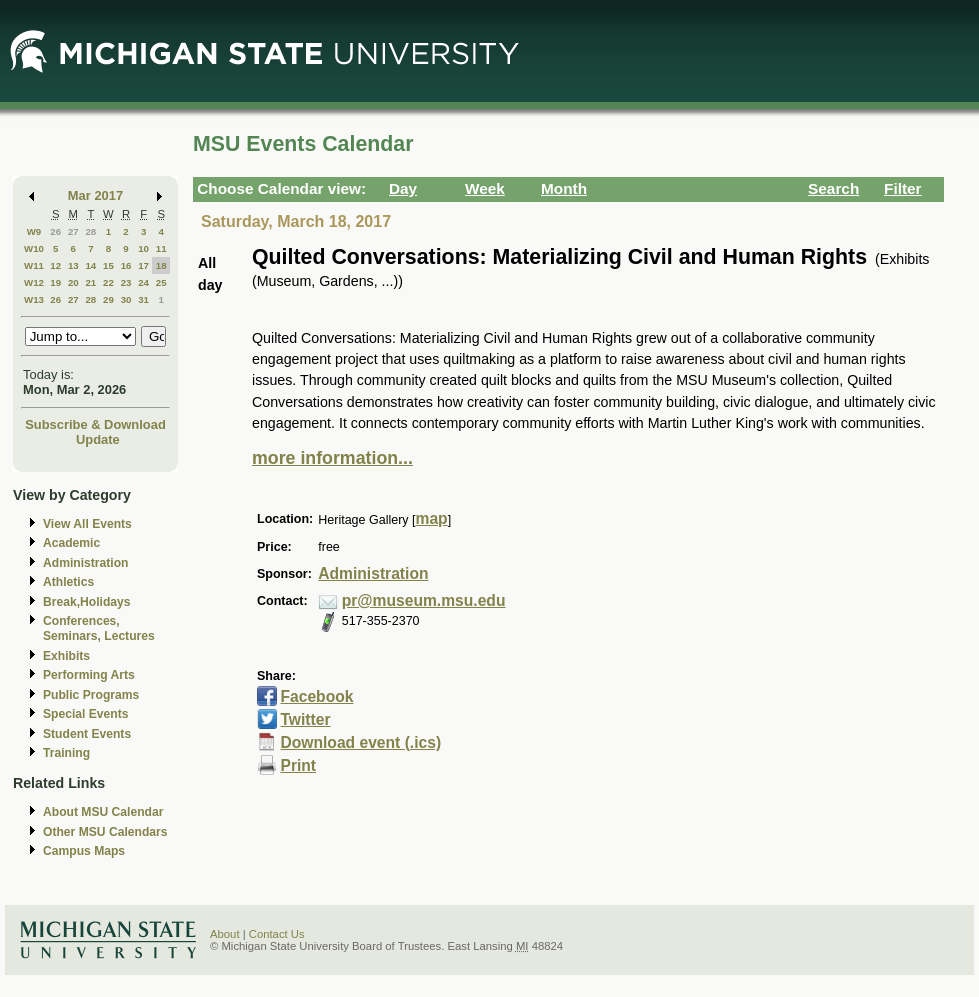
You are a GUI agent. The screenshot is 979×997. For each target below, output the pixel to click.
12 (55, 265)
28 (90, 231)
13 (73, 265)
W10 (34, 248)
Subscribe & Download (95, 424)
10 (143, 248)
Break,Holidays (87, 602)
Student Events (87, 734)
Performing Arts (89, 675)
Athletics (68, 582)
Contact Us (277, 934)
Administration (85, 563)
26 (55, 231)
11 (161, 248)
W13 (34, 299)
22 (108, 282)
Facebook (316, 696)
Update (98, 439)
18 (161, 265)
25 (161, 282)
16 (126, 265)
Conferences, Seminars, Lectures (99, 628)
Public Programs (91, 695)
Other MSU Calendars (105, 832)
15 (108, 265)
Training (66, 753)
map (432, 518)
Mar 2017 (95, 195)
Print (298, 765)
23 (126, 282)
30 (126, 299)
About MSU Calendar (103, 812)
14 (90, 265)
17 (143, 265)
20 (73, 282)
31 (143, 299)
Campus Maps (84, 851)
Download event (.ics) (360, 742)
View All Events (87, 524)
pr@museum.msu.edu (424, 600)
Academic (71, 543)
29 (108, 299)
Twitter (305, 719)
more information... (332, 458)
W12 (34, 282)
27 (73, 231)
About (225, 934)
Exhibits (66, 656)
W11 (34, 265)
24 (143, 282)
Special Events (85, 714)
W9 (34, 231)
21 (90, 282)
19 (55, 282)
